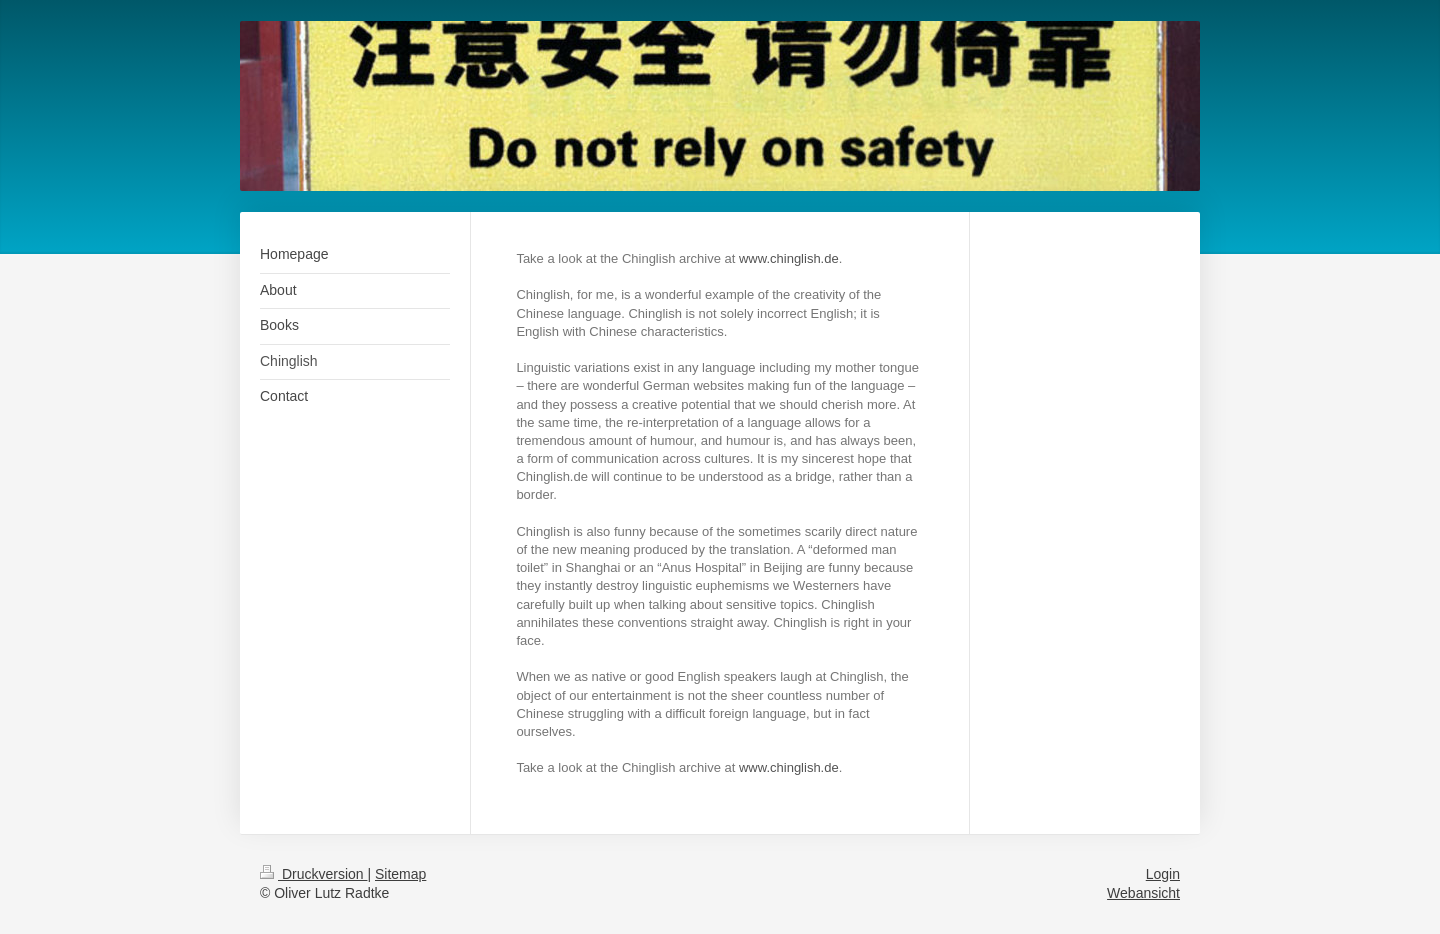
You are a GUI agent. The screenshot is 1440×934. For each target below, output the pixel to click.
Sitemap (400, 874)
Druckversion (313, 874)
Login (1163, 874)
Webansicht (1143, 893)
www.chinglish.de (789, 258)
